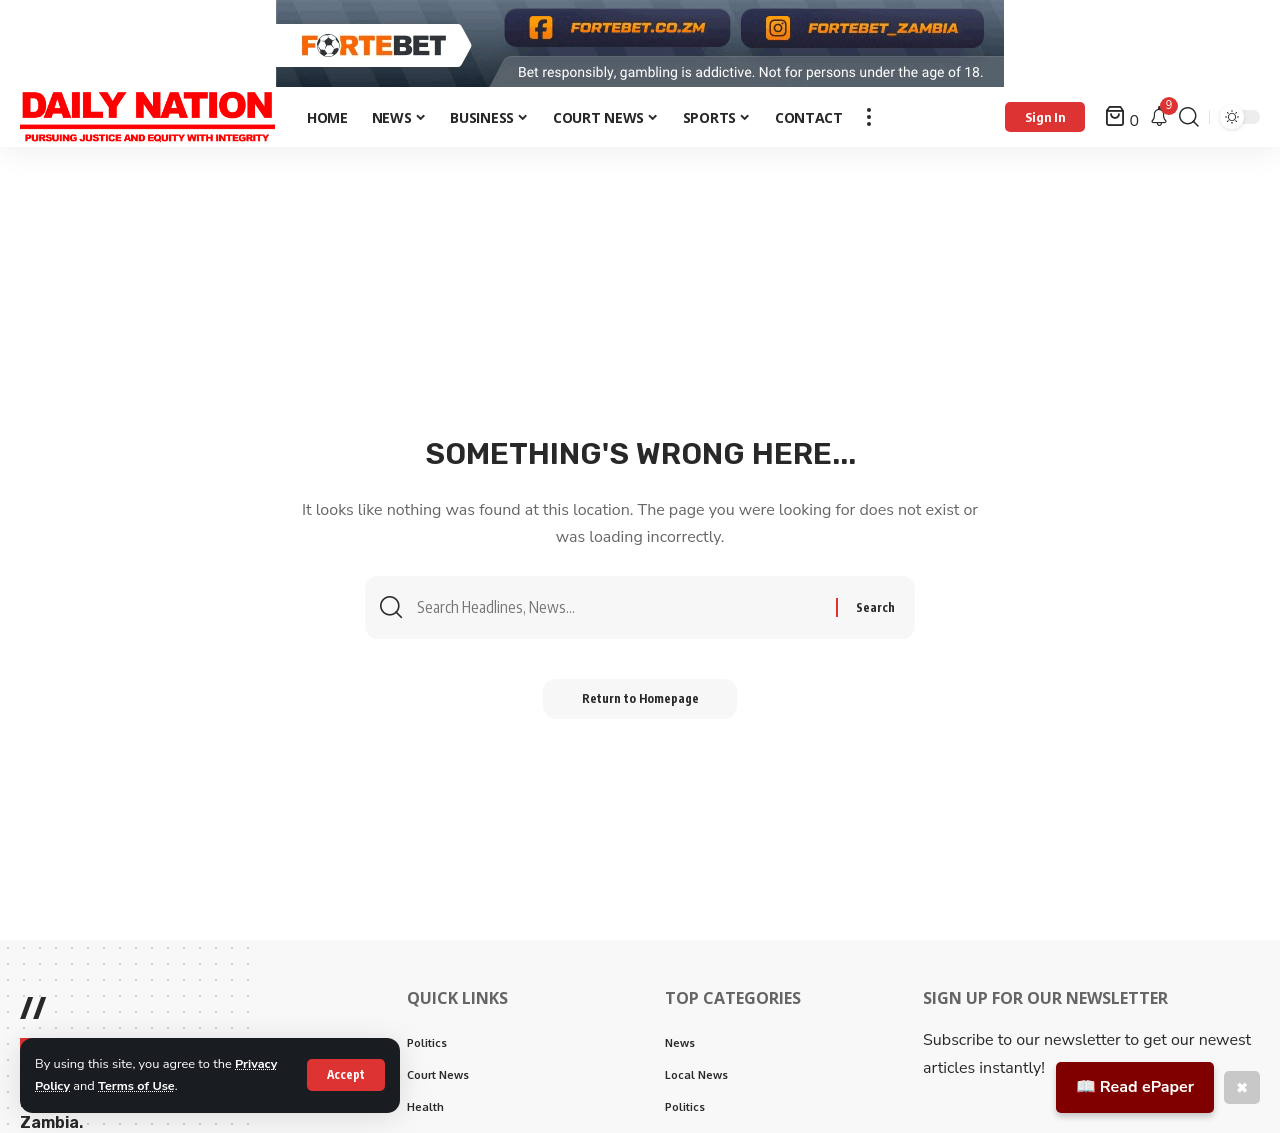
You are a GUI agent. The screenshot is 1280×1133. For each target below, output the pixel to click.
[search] (1189, 123)
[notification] (1159, 123)
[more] (869, 123)
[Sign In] (1045, 123)
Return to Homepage (640, 706)
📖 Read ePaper (1135, 1087)
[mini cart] (1122, 123)
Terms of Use (138, 1086)
